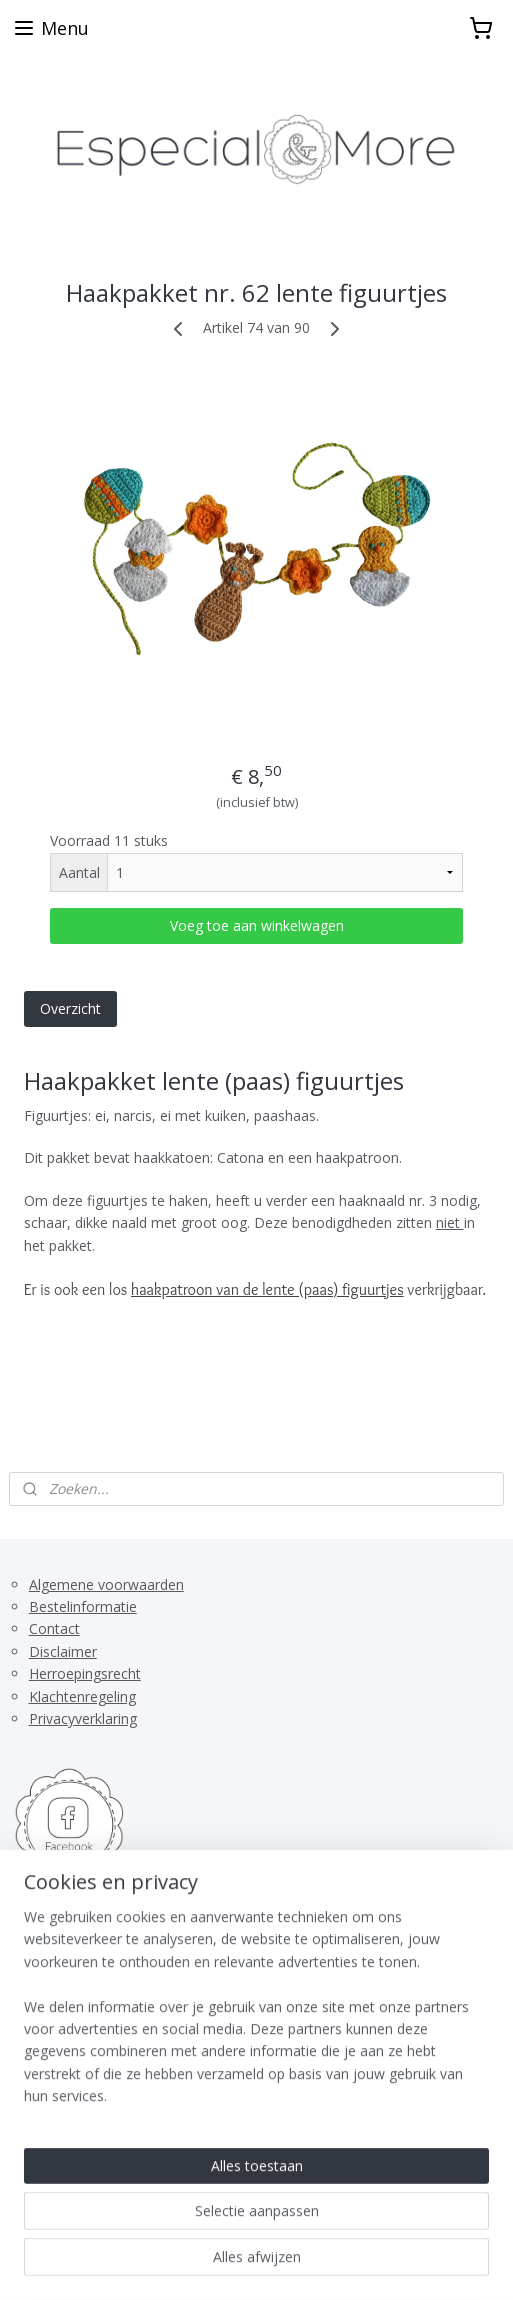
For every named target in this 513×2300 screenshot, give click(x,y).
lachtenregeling (87, 1696)
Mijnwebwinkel (256, 2263)
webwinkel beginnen (348, 2230)
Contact (54, 1628)
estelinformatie (88, 1606)
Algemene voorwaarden (106, 1584)
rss (271, 2230)
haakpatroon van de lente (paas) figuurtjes (267, 1289)
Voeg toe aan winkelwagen (257, 924)
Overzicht (70, 1007)
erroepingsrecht (90, 1673)
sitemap (229, 2230)
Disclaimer (63, 1651)
